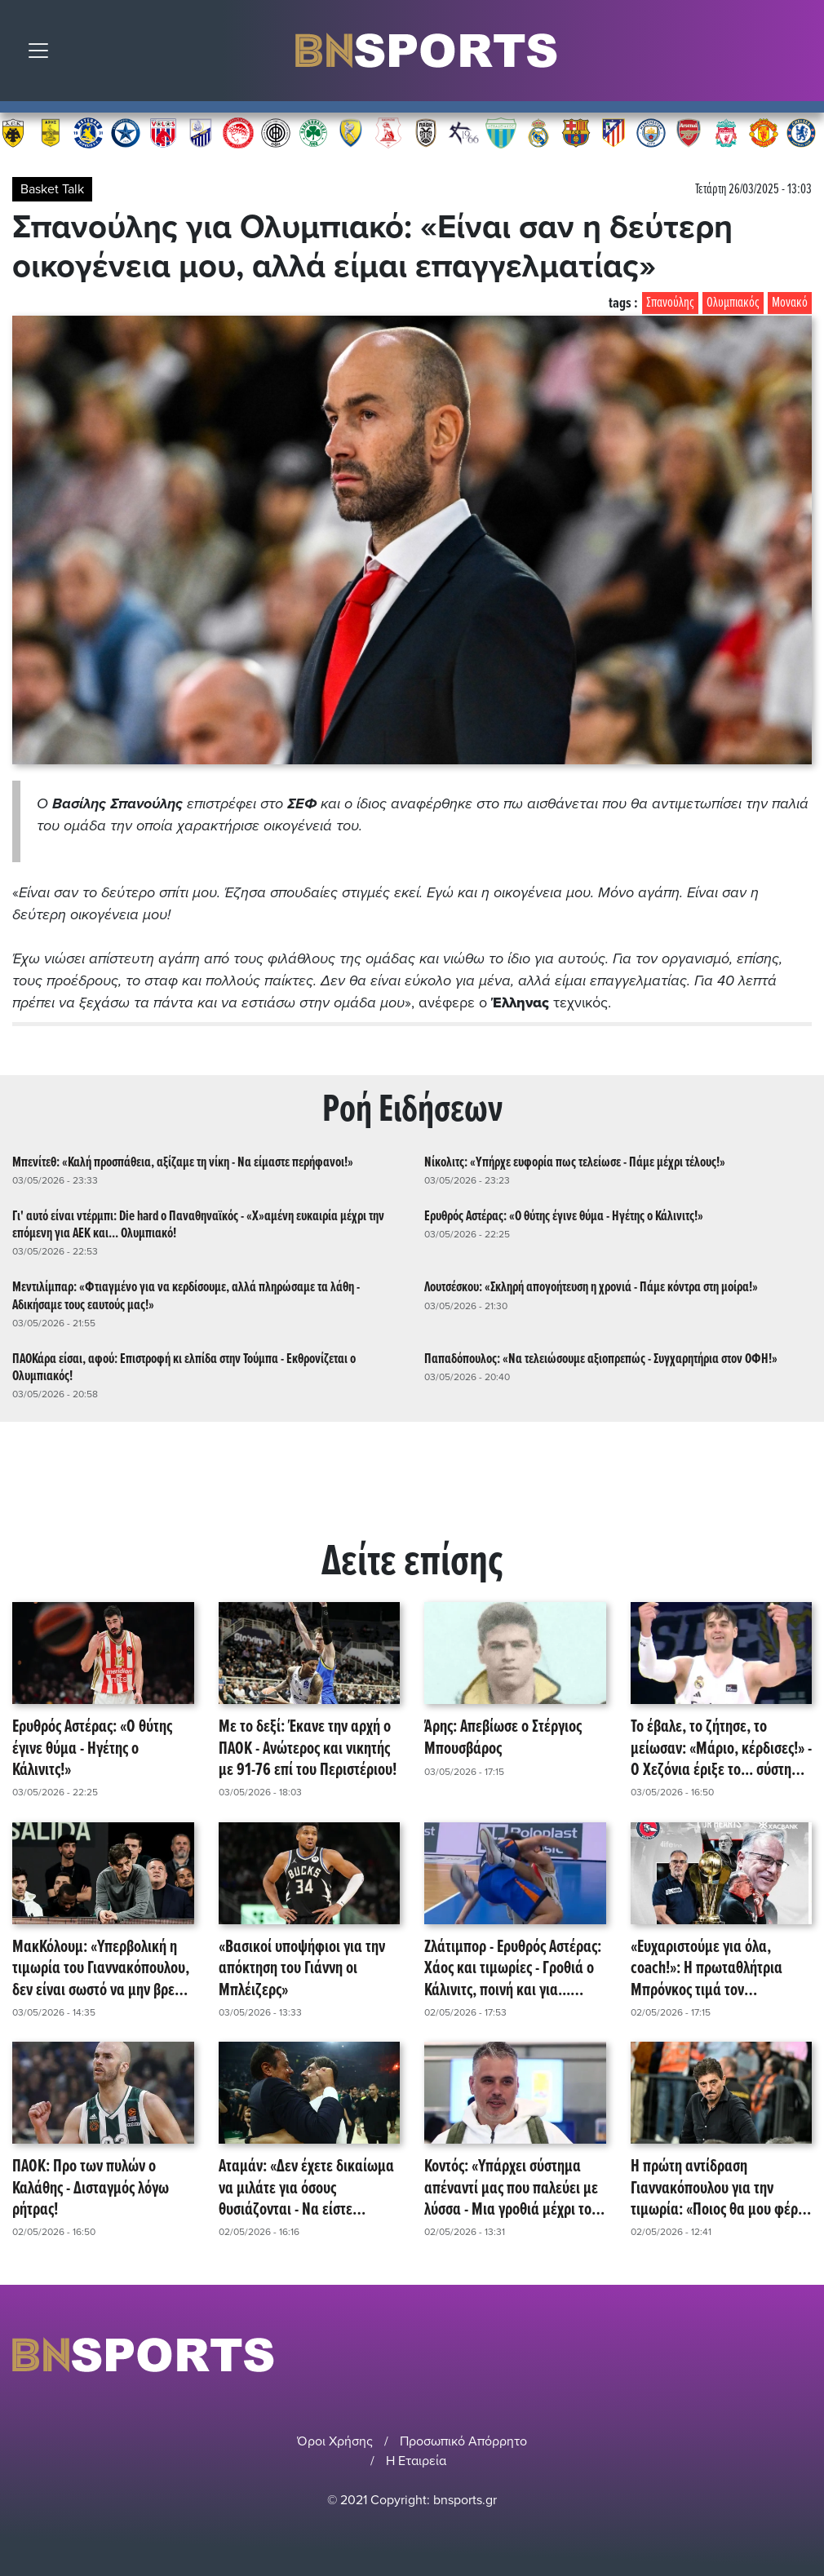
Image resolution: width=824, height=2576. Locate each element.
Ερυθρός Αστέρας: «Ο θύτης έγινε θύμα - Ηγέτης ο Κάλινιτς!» (563, 1216)
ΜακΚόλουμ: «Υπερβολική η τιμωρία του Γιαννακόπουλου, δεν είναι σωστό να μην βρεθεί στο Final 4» (102, 1969)
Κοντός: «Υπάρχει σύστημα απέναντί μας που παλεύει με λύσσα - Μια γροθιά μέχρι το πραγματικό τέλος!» (511, 2188)
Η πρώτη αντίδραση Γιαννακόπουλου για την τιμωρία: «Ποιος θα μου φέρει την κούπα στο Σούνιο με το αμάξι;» (719, 2188)
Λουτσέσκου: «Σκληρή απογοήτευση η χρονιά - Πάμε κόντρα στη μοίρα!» (591, 1287)
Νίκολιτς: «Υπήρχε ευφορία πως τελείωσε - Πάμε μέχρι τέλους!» (574, 1162)
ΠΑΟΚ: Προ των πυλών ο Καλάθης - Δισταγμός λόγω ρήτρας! (90, 2188)
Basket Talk (52, 189)
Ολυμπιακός (733, 303)
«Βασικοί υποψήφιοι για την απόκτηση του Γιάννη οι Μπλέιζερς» (302, 1969)
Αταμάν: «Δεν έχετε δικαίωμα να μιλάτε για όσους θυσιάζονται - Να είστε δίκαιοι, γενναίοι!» (306, 2188)
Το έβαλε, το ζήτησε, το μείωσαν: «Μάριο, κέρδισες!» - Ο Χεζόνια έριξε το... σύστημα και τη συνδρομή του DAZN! (721, 1749)
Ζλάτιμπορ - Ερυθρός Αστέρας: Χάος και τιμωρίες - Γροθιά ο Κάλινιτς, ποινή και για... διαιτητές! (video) (512, 1969)
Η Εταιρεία (416, 2461)
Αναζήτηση (799, 55)
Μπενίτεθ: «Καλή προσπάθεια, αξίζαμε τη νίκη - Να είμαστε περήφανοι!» (182, 1162)
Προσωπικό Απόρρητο (463, 2441)
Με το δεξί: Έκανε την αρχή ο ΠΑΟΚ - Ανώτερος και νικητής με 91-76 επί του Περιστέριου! (307, 1749)
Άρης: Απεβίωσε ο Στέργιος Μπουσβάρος (503, 1738)
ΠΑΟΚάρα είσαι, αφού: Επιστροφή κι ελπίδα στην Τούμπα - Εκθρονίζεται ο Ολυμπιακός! (184, 1368)
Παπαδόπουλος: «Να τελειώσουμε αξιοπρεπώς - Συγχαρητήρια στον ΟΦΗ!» (600, 1359)
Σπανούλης (670, 303)
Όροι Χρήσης (335, 2441)
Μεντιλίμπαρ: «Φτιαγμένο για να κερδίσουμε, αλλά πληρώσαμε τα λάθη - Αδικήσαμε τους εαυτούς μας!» (186, 1296)
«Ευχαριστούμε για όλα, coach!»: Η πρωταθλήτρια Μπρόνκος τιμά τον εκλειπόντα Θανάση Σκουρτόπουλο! (706, 1969)
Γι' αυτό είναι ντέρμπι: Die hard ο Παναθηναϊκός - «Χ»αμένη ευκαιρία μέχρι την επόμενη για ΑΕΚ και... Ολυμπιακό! (198, 1225)
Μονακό (790, 303)
